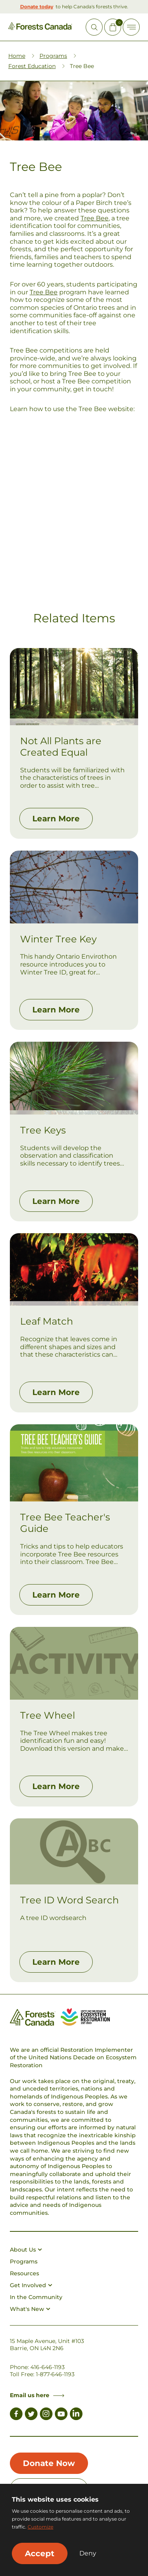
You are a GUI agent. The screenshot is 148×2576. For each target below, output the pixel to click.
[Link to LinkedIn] (76, 2415)
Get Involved (31, 2285)
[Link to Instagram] (46, 2415)
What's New (30, 2309)
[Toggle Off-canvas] (131, 27)
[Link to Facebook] (16, 2415)
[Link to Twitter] (31, 2415)
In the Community (36, 2297)
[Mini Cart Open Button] (112, 27)
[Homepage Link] (40, 28)
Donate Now (49, 2463)
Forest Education (32, 66)
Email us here (37, 2395)
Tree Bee (95, 218)
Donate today (36, 6)
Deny (87, 2553)
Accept (39, 2553)
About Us (26, 2249)
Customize (40, 2527)
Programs (53, 55)
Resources (24, 2273)
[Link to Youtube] (61, 2415)
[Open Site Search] (94, 27)
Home (16, 55)
